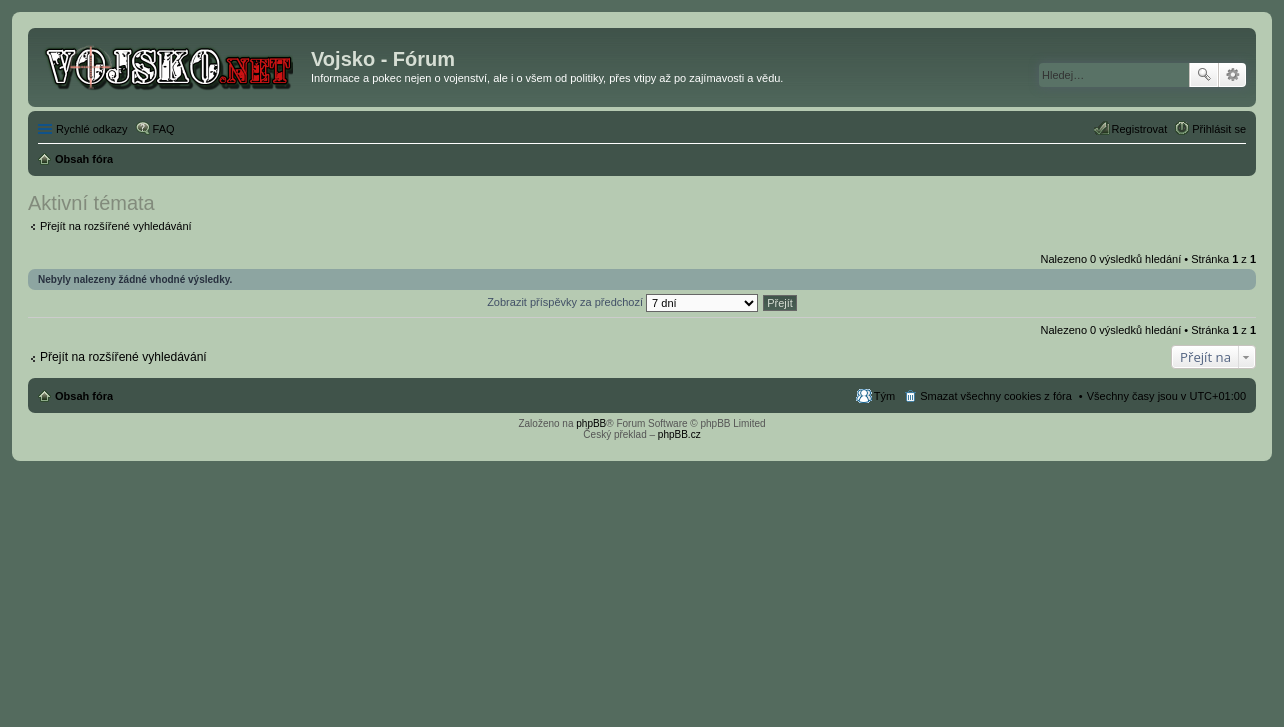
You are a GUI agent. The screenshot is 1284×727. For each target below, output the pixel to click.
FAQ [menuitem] (164, 129)
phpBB (591, 423)
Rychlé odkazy (92, 129)
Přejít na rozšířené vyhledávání (116, 226)
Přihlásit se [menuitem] (1219, 129)
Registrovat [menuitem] (1140, 129)
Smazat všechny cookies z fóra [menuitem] (996, 396)
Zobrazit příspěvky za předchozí (622, 302)
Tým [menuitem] (884, 396)
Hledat (1204, 75)
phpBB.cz (679, 434)
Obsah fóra (84, 396)
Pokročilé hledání (1232, 75)
